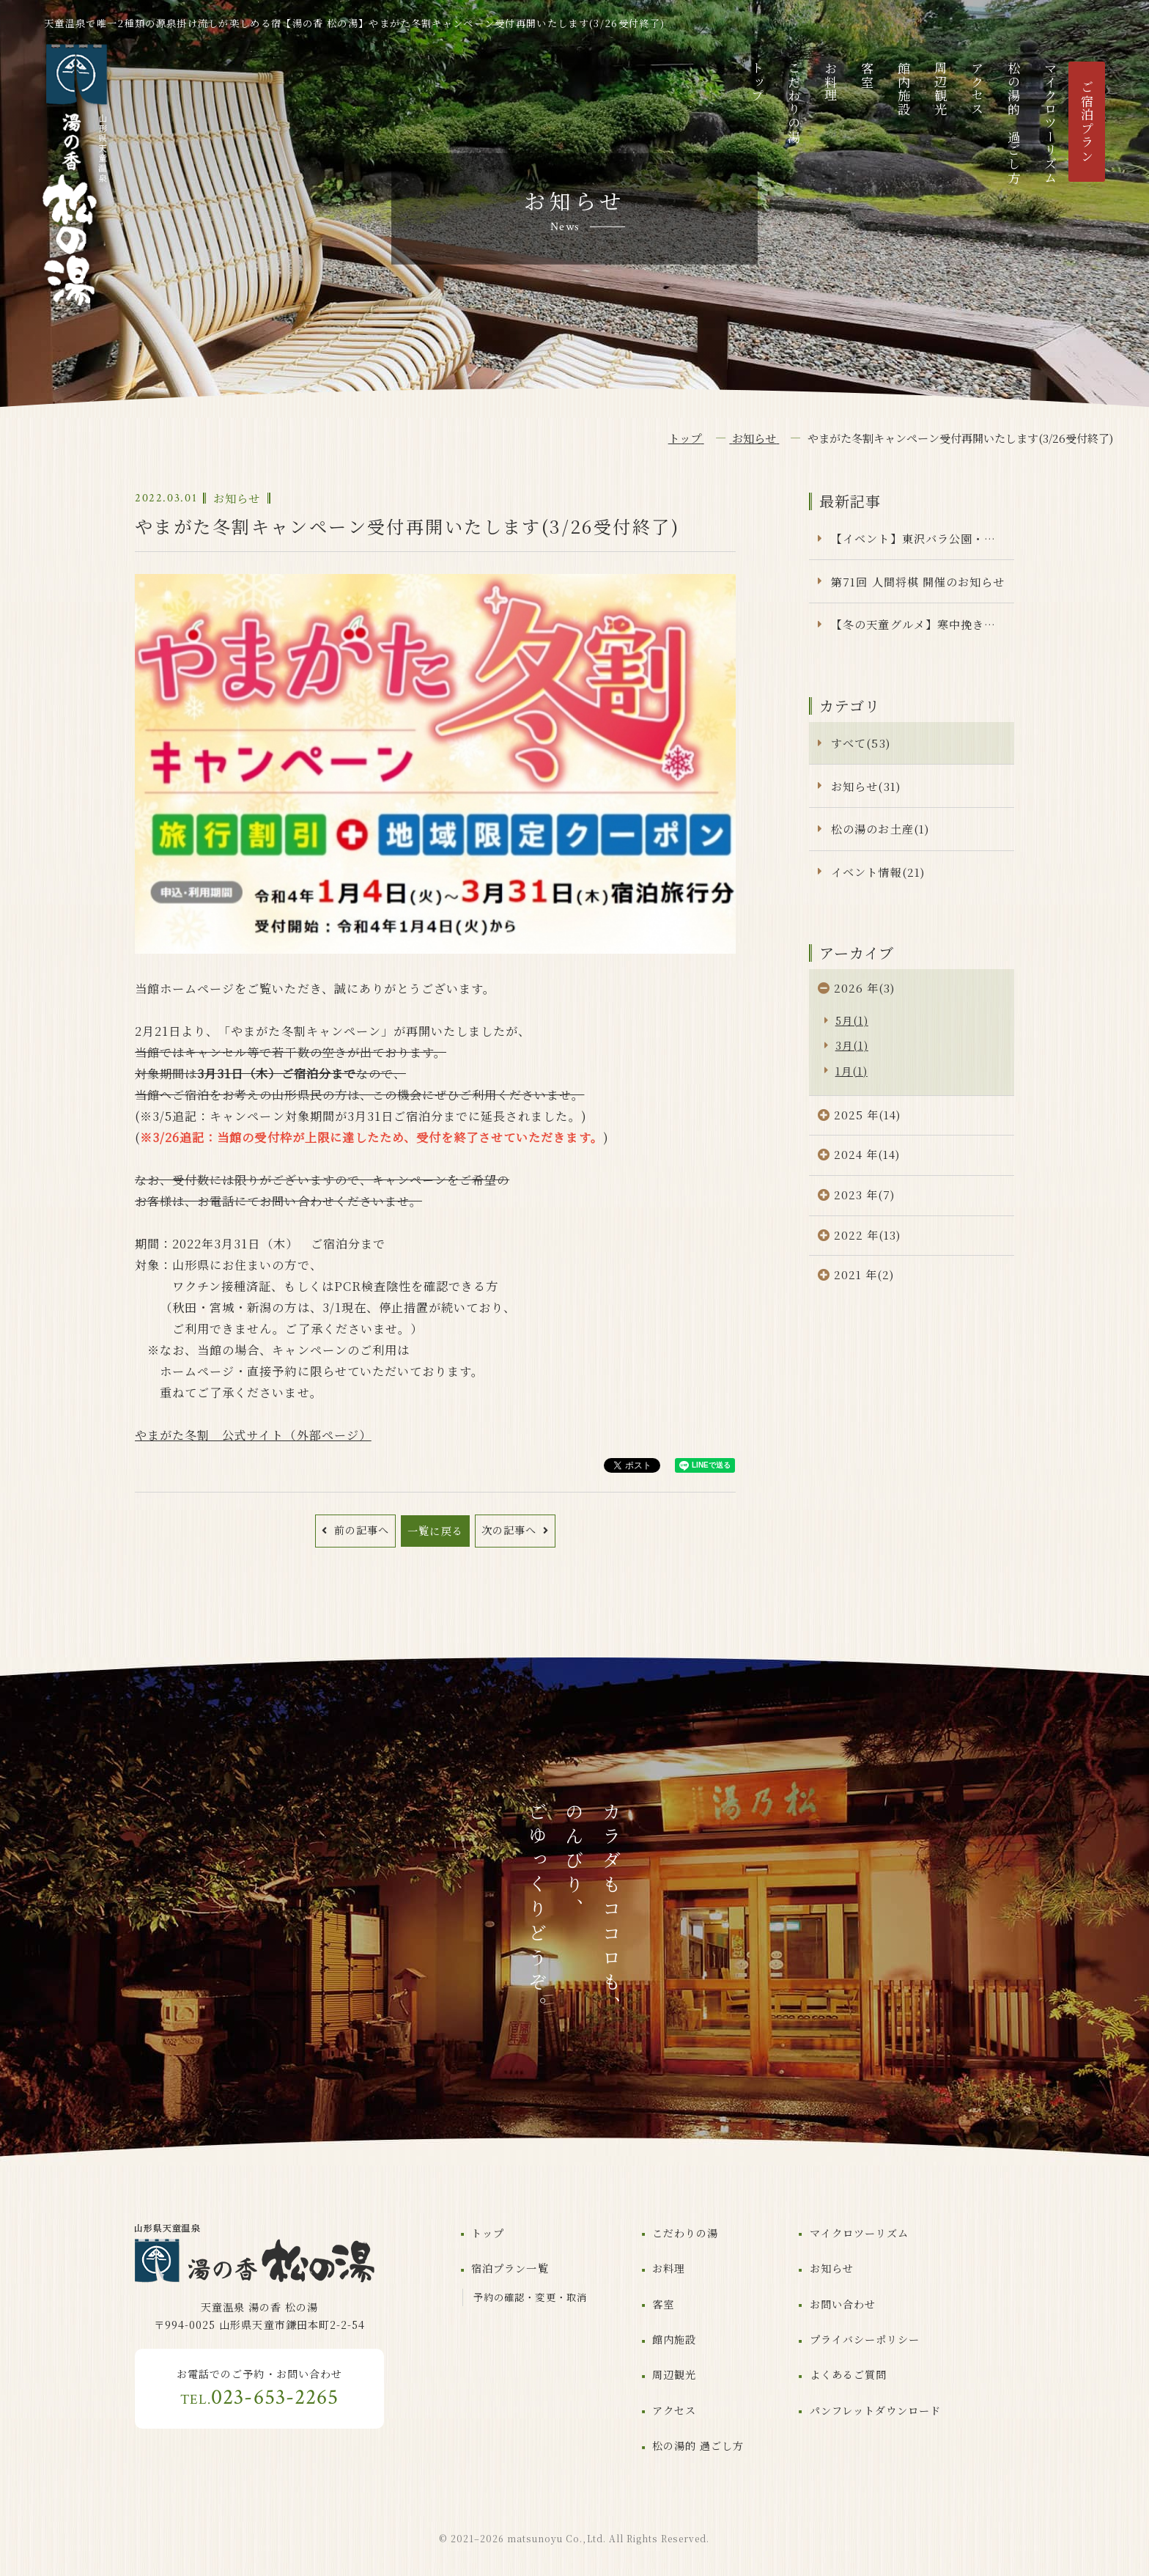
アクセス (977, 89)
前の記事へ (359, 1530)
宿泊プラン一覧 (509, 2268)
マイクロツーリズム (1050, 123)
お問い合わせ (843, 2304)
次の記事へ (510, 1530)
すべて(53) (860, 743)
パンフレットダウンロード (875, 2410)
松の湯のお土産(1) (879, 828)
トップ (757, 82)
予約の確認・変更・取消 (529, 2297)
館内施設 (904, 89)
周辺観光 (940, 89)
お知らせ (832, 2268)
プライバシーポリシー (865, 2339)
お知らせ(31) (865, 786)
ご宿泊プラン (1087, 122)
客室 (867, 75)
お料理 (830, 82)
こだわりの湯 (794, 103)
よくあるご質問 (848, 2374)
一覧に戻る (434, 1530)
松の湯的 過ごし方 (1014, 123)
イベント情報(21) (877, 872)
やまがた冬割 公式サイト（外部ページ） (253, 1434)
